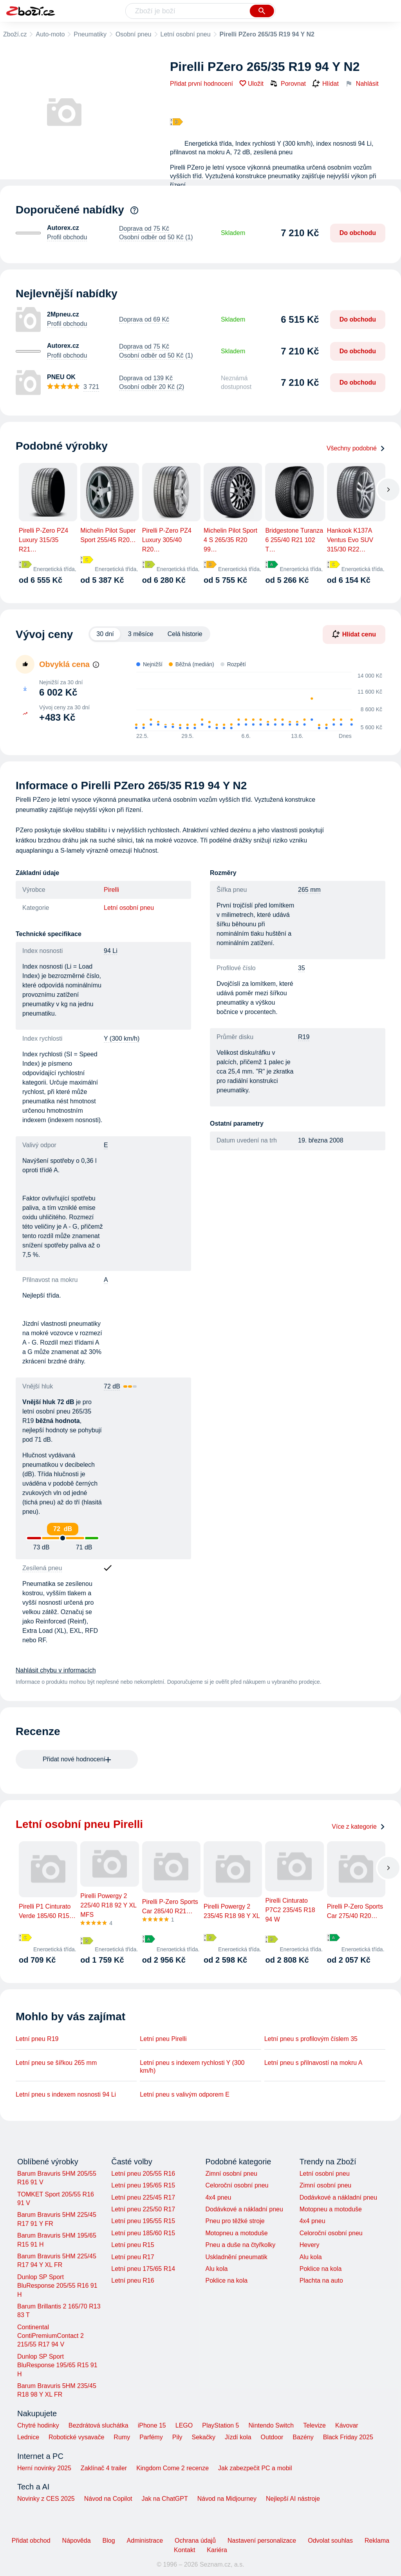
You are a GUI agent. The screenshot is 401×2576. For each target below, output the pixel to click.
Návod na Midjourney (226, 2498)
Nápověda (76, 2540)
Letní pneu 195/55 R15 (143, 2221)
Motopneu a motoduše (236, 2233)
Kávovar (346, 2425)
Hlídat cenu (354, 634)
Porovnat (288, 83)
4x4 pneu (218, 2197)
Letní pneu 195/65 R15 (143, 2185)
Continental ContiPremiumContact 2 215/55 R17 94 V (50, 2336)
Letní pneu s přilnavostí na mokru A (313, 2062)
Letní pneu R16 (132, 2280)
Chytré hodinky (38, 2425)
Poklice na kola (226, 2280)
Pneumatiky (90, 34)
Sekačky (203, 2437)
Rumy (122, 2437)
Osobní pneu (134, 34)
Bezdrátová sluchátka (98, 2425)
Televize (314, 2425)
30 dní (105, 634)
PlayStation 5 (220, 2425)
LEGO (184, 2425)
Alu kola (216, 2268)
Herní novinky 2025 (44, 2468)
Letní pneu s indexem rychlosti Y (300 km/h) (192, 2066)
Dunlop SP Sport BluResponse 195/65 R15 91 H (57, 2365)
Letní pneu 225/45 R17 (143, 2197)
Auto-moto (50, 34)
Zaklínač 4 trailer (104, 2468)
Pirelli (111, 889)
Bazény (303, 2437)
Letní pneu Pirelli (163, 2038)
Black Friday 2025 (348, 2437)
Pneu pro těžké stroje (234, 2221)
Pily (177, 2437)
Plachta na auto (321, 2280)
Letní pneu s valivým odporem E (184, 2094)
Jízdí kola (238, 2437)
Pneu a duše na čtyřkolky (240, 2245)
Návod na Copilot (108, 2498)
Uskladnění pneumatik (236, 2257)
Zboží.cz (15, 34)
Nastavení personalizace (262, 2540)
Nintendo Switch (271, 2425)
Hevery (310, 2245)
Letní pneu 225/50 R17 (143, 2209)
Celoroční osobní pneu (236, 2185)
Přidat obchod (31, 2540)
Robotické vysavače (76, 2437)
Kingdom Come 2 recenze (172, 2468)
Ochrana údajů (195, 2540)
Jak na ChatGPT (164, 2498)
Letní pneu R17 (132, 2257)
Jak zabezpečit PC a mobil (255, 2468)
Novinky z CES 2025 (46, 2498)
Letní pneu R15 (132, 2245)
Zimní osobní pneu (231, 2173)
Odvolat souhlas (330, 2540)
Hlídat (325, 83)
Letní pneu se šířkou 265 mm (56, 2062)
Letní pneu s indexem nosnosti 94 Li (66, 2094)
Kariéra (217, 2550)
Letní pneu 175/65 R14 (143, 2268)
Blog (109, 2540)
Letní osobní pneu (186, 34)
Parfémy (151, 2437)
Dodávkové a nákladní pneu (244, 2209)
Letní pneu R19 (37, 2038)
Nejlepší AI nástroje (293, 2498)
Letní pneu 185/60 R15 (143, 2233)
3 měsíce (141, 634)
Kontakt (184, 2550)
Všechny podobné (356, 448)
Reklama (377, 2540)
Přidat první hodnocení (201, 83)
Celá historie (185, 634)
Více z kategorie (358, 1826)
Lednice (28, 2437)
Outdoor (272, 2437)
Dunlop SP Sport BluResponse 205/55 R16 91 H (57, 2286)
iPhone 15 (152, 2425)
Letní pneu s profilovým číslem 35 (311, 2038)
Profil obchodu (67, 237)
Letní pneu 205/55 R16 (143, 2173)
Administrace (145, 2540)
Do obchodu (358, 233)
